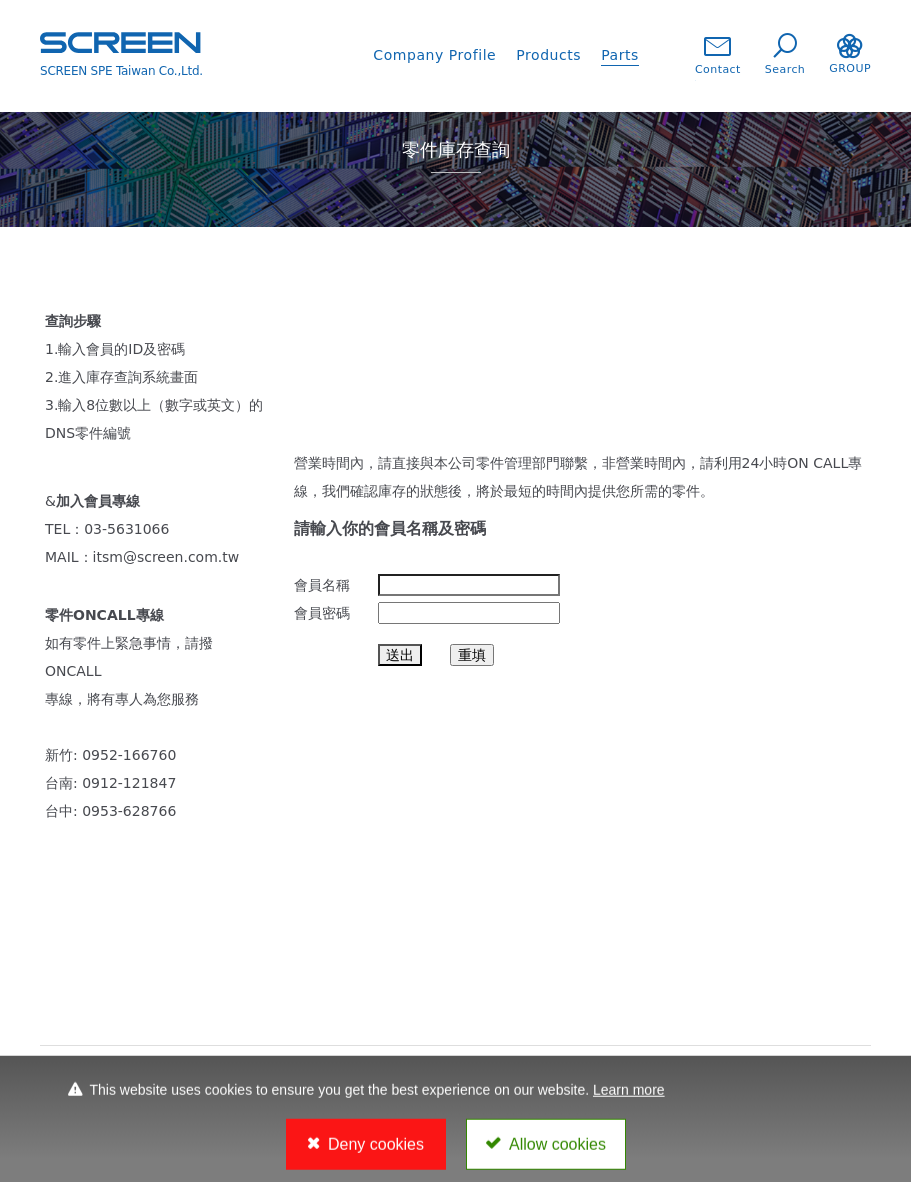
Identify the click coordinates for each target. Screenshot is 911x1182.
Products (548, 55)
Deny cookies (376, 1150)
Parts (620, 55)
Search (785, 55)
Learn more (629, 1095)
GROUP (850, 54)
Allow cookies (557, 1150)
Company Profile (434, 55)
